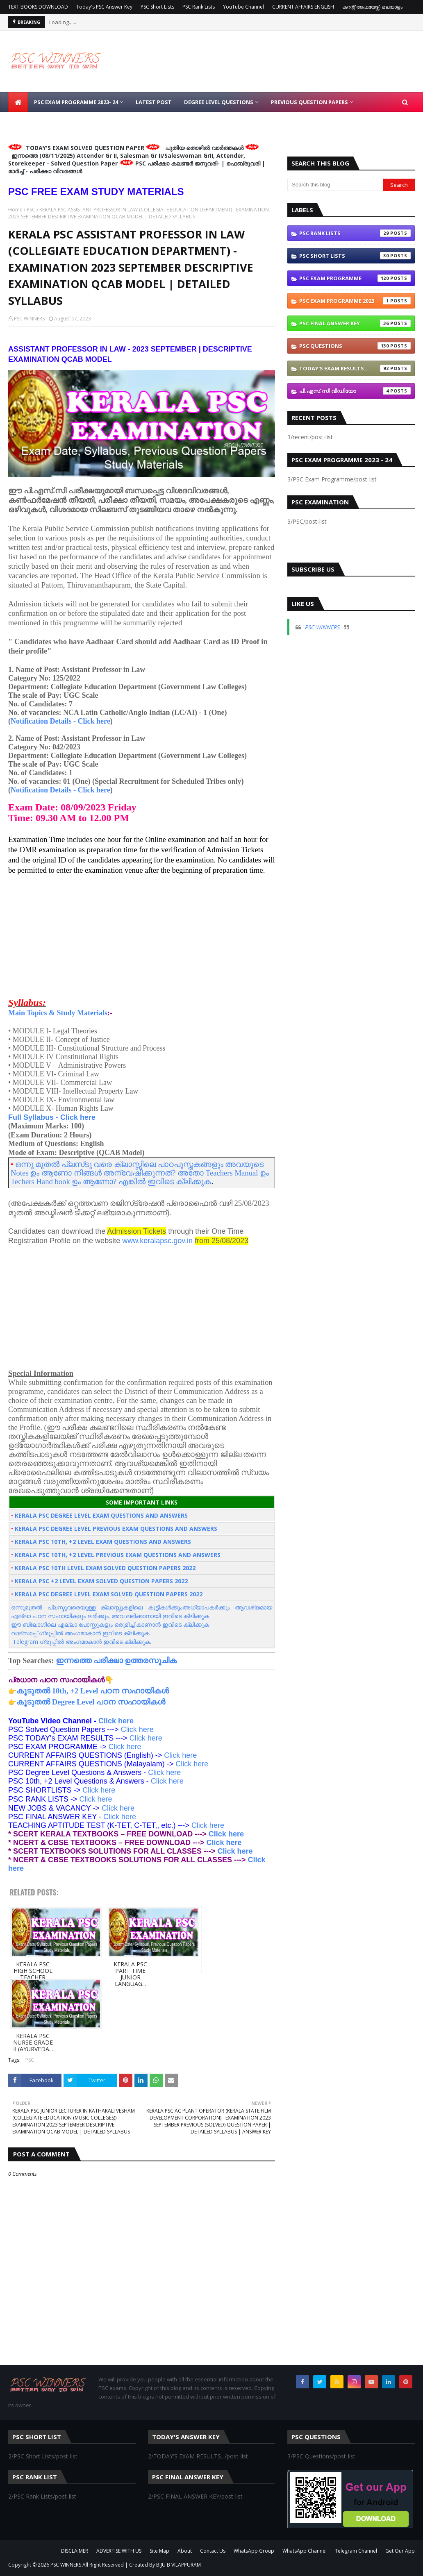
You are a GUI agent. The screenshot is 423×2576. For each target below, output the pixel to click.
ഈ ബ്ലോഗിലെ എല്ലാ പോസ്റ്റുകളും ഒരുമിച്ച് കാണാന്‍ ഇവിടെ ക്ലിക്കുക (110, 1624)
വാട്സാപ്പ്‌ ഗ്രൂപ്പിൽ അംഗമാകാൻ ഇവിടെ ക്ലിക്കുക (80, 1633)
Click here (116, 1721)
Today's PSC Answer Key (104, 6)
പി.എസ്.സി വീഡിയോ (355, 391)
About (184, 2550)
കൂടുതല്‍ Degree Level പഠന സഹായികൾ (90, 1702)
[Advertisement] (141, 931)
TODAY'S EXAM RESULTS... (355, 368)
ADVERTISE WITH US (118, 2550)
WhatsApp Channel (304, 2550)
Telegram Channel (356, 2550)
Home (15, 209)
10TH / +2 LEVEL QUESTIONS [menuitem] (51, 121)
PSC (31, 209)
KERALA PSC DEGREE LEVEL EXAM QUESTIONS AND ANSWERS (101, 1515)
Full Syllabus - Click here (52, 1117)
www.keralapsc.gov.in (157, 1241)
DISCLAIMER (74, 2550)
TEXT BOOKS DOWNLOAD (38, 6)
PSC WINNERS (29, 318)
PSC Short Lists (157, 6)
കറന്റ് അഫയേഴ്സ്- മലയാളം (372, 6)
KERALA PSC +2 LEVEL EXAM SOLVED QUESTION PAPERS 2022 (101, 1581)
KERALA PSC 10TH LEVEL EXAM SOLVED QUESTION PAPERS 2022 (105, 1568)
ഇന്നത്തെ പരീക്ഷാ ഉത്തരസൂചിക (116, 1660)
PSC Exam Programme (355, 278)
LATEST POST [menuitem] (154, 102)
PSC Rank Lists (198, 6)
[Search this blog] (335, 185)
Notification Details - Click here (60, 721)
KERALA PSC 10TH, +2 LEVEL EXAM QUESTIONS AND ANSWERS (103, 1542)
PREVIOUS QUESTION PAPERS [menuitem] (309, 102)
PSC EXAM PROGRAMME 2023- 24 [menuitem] (76, 102)
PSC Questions (355, 346)
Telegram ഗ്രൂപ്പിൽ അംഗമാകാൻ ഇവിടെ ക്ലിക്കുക (81, 1641)
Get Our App (400, 2550)
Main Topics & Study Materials (57, 1013)
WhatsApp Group (254, 2550)
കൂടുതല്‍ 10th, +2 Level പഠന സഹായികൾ (92, 1690)
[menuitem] (18, 102)
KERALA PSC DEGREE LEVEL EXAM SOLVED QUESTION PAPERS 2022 (108, 1594)
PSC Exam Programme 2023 (355, 300)
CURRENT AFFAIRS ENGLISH (303, 6)
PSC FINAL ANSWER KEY (355, 323)
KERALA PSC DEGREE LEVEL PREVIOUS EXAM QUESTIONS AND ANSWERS (116, 1528)
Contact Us (212, 2550)
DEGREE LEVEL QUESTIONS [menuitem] (218, 102)
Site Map (159, 2550)
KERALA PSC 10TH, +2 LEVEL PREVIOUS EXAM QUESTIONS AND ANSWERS (118, 1555)
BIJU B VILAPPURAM (178, 2564)
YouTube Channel (243, 6)
